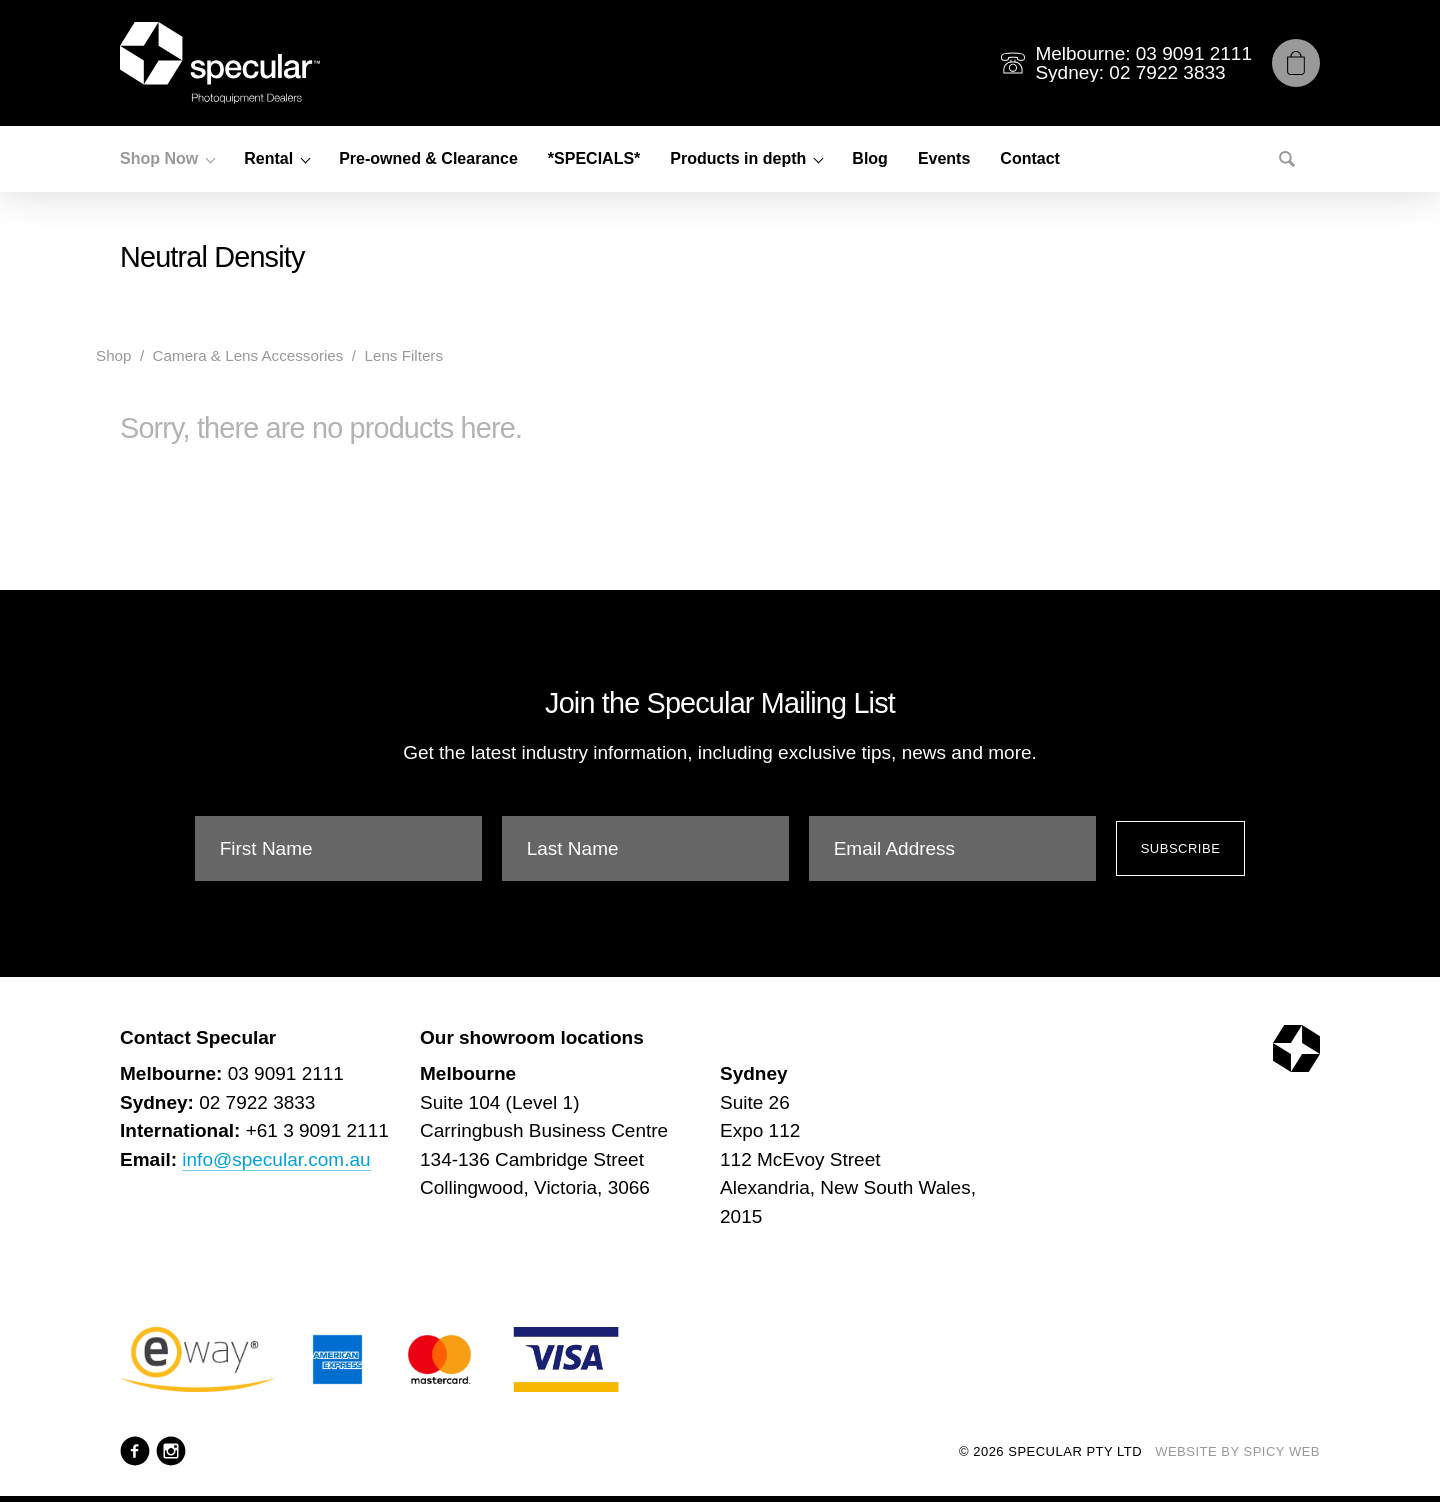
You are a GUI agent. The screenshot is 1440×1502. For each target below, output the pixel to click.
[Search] (1287, 159)
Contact (1030, 158)
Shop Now (159, 158)
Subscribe (1181, 848)
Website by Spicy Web (1237, 1451)
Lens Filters (403, 355)
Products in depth (738, 158)
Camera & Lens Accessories (248, 355)
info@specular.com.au (276, 1159)
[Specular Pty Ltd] (220, 63)
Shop (113, 355)
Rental (268, 158)
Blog (870, 158)
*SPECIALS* (594, 158)
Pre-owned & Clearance (428, 158)
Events (944, 158)
